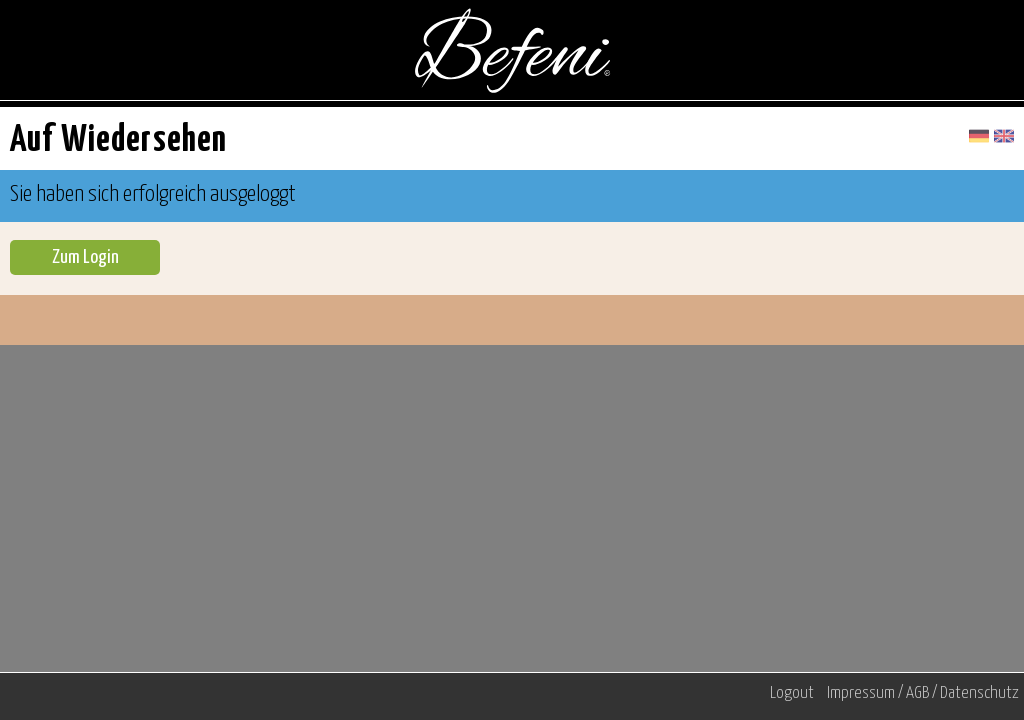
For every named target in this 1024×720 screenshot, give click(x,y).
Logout (792, 693)
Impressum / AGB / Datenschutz (923, 693)
